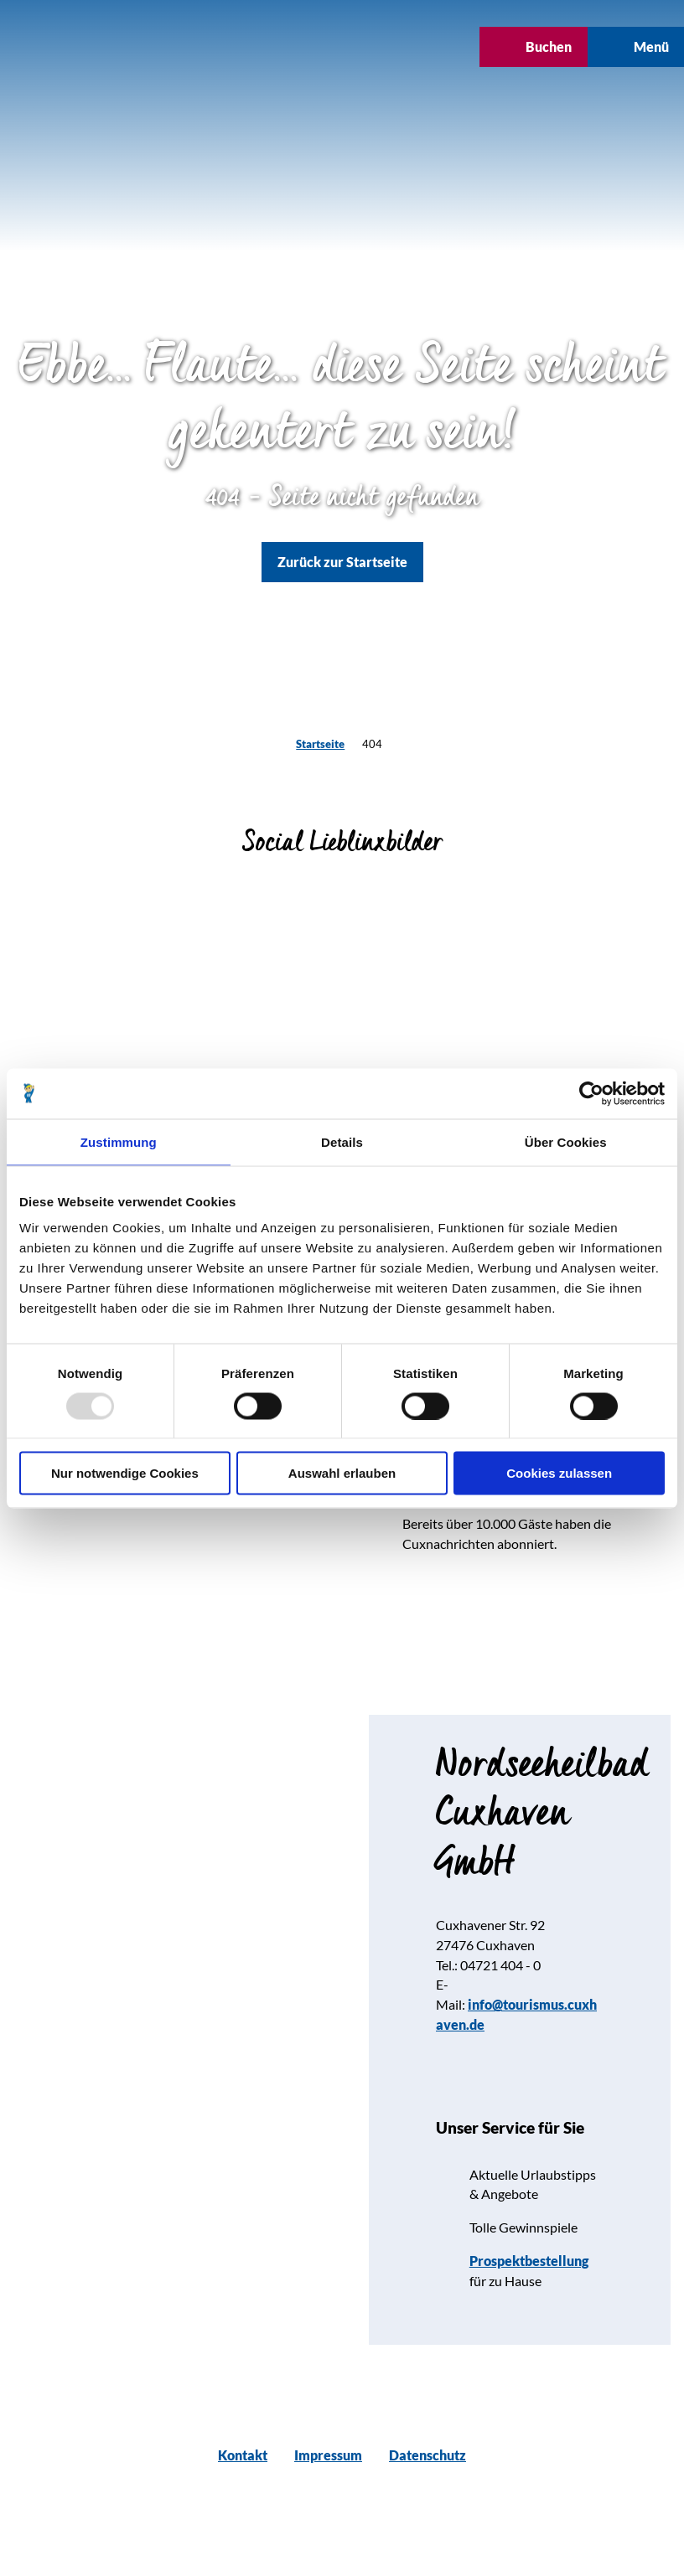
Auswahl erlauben (342, 1473)
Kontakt (242, 2455)
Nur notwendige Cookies (125, 1473)
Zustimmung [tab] (118, 1141)
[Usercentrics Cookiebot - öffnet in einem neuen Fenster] (591, 1093)
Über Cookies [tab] (566, 1141)
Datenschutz (427, 2455)
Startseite (320, 744)
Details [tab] (342, 1141)
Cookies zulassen (559, 1473)
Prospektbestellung (528, 2261)
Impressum (328, 2455)
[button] (291, 47)
